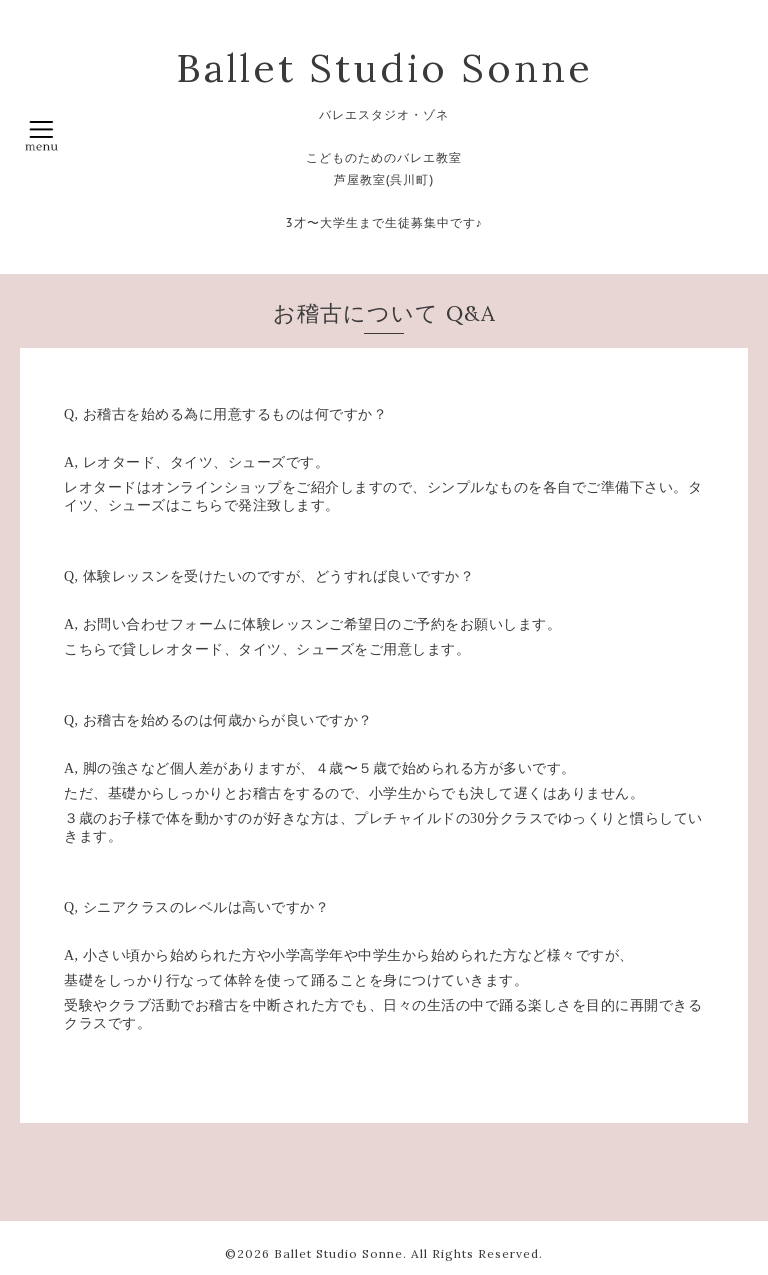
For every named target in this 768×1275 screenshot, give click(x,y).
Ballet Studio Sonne (384, 68)
